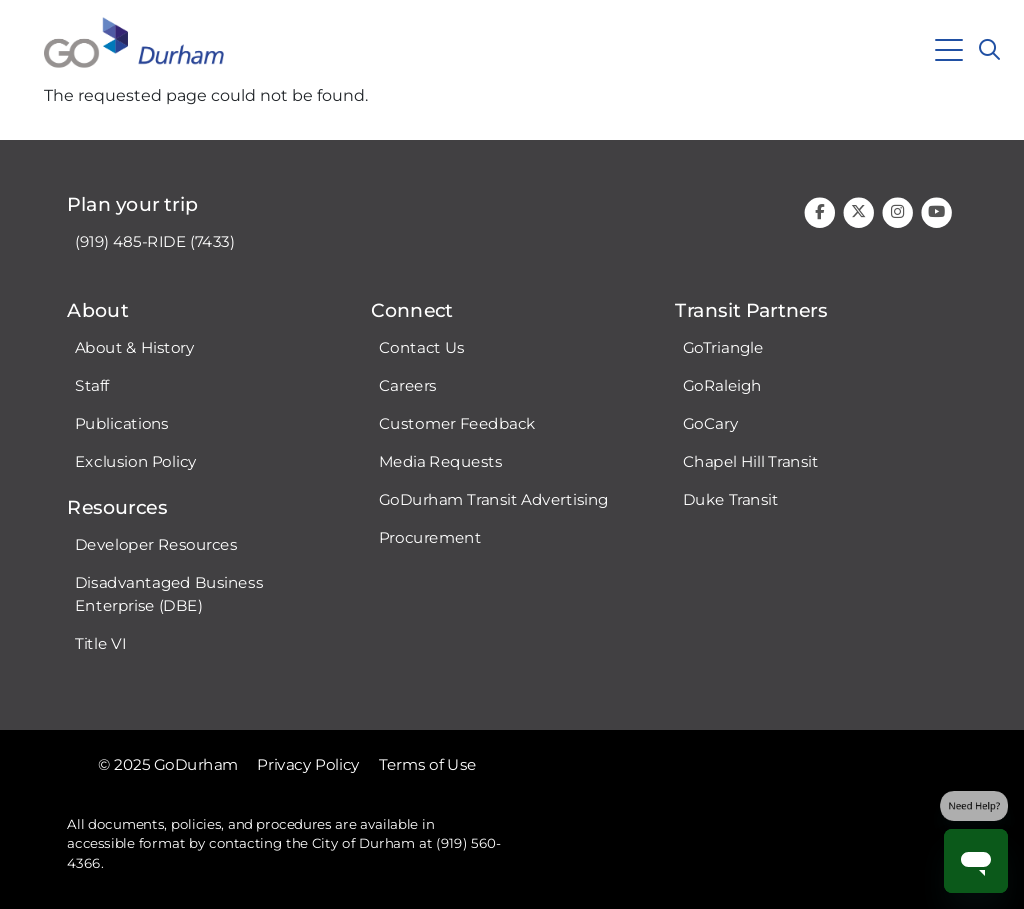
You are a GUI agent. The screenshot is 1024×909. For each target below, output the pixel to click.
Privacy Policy (308, 764)
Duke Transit (731, 500)
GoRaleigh (722, 386)
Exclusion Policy (136, 462)
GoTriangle (723, 348)
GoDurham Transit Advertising (494, 500)
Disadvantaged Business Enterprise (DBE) (169, 594)
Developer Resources (156, 545)
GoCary (710, 424)
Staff (92, 386)
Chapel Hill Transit (751, 462)
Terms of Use (428, 764)
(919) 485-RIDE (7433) (155, 242)
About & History (135, 348)
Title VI (100, 644)
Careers (408, 386)
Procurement (430, 538)
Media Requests (441, 462)
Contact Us (422, 348)
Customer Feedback (457, 424)
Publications (122, 424)
